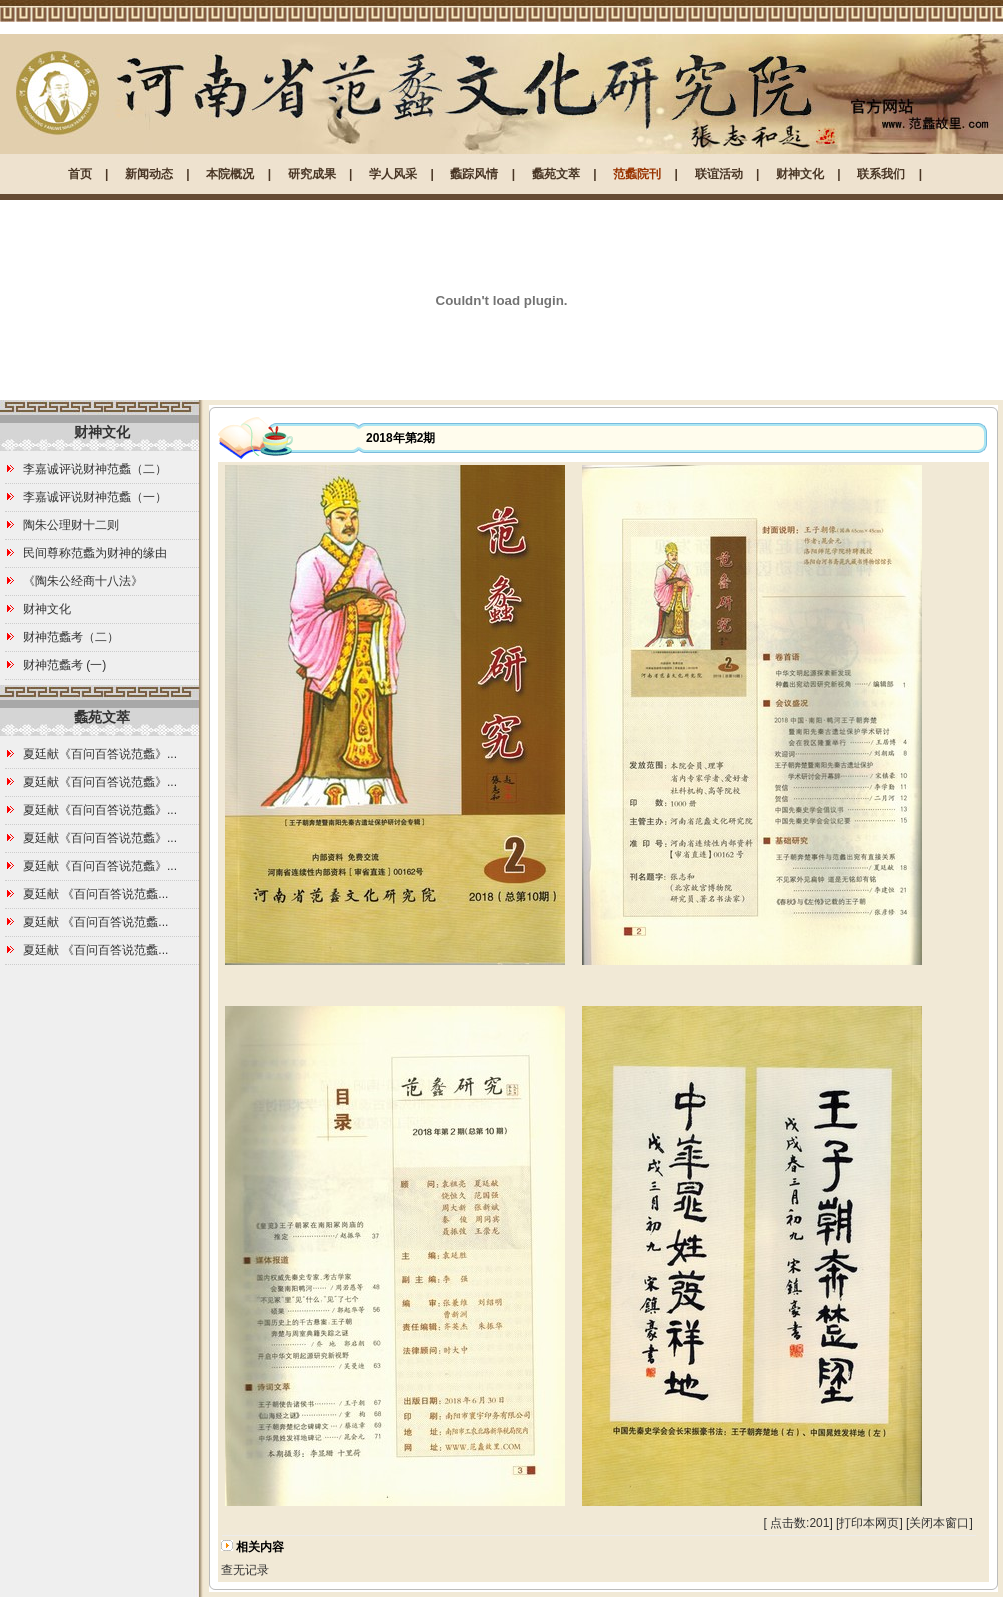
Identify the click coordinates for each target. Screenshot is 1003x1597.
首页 (80, 174)
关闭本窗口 (939, 1523)
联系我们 (881, 174)
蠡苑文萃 (556, 174)
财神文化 (800, 174)
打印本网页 (869, 1523)
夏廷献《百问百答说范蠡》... (100, 754)
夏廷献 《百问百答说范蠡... (95, 894)
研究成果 (312, 174)
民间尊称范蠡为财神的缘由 (95, 553)
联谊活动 (719, 174)
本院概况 (230, 174)
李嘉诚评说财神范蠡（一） (95, 497)
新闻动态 (149, 174)
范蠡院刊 (637, 174)
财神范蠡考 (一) (64, 665)
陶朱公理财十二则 (71, 525)
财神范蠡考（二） (71, 637)
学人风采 (393, 174)
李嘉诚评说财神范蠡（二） (95, 469)
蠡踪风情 (474, 174)
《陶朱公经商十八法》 (83, 581)
